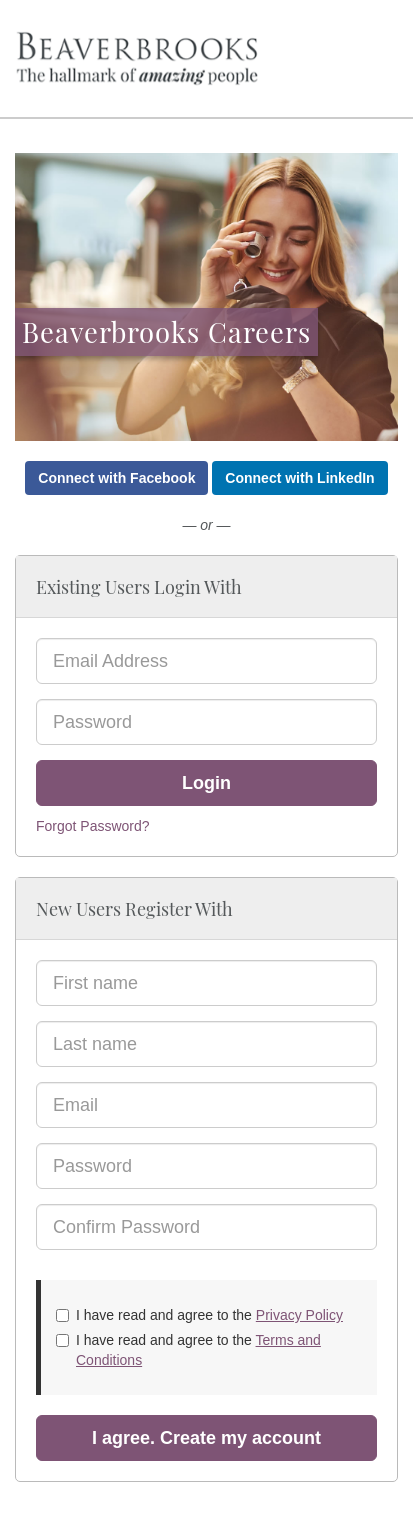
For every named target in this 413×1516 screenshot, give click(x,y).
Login (206, 783)
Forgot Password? (93, 826)
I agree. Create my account (206, 1438)
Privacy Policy (299, 1315)
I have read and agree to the (199, 1315)
